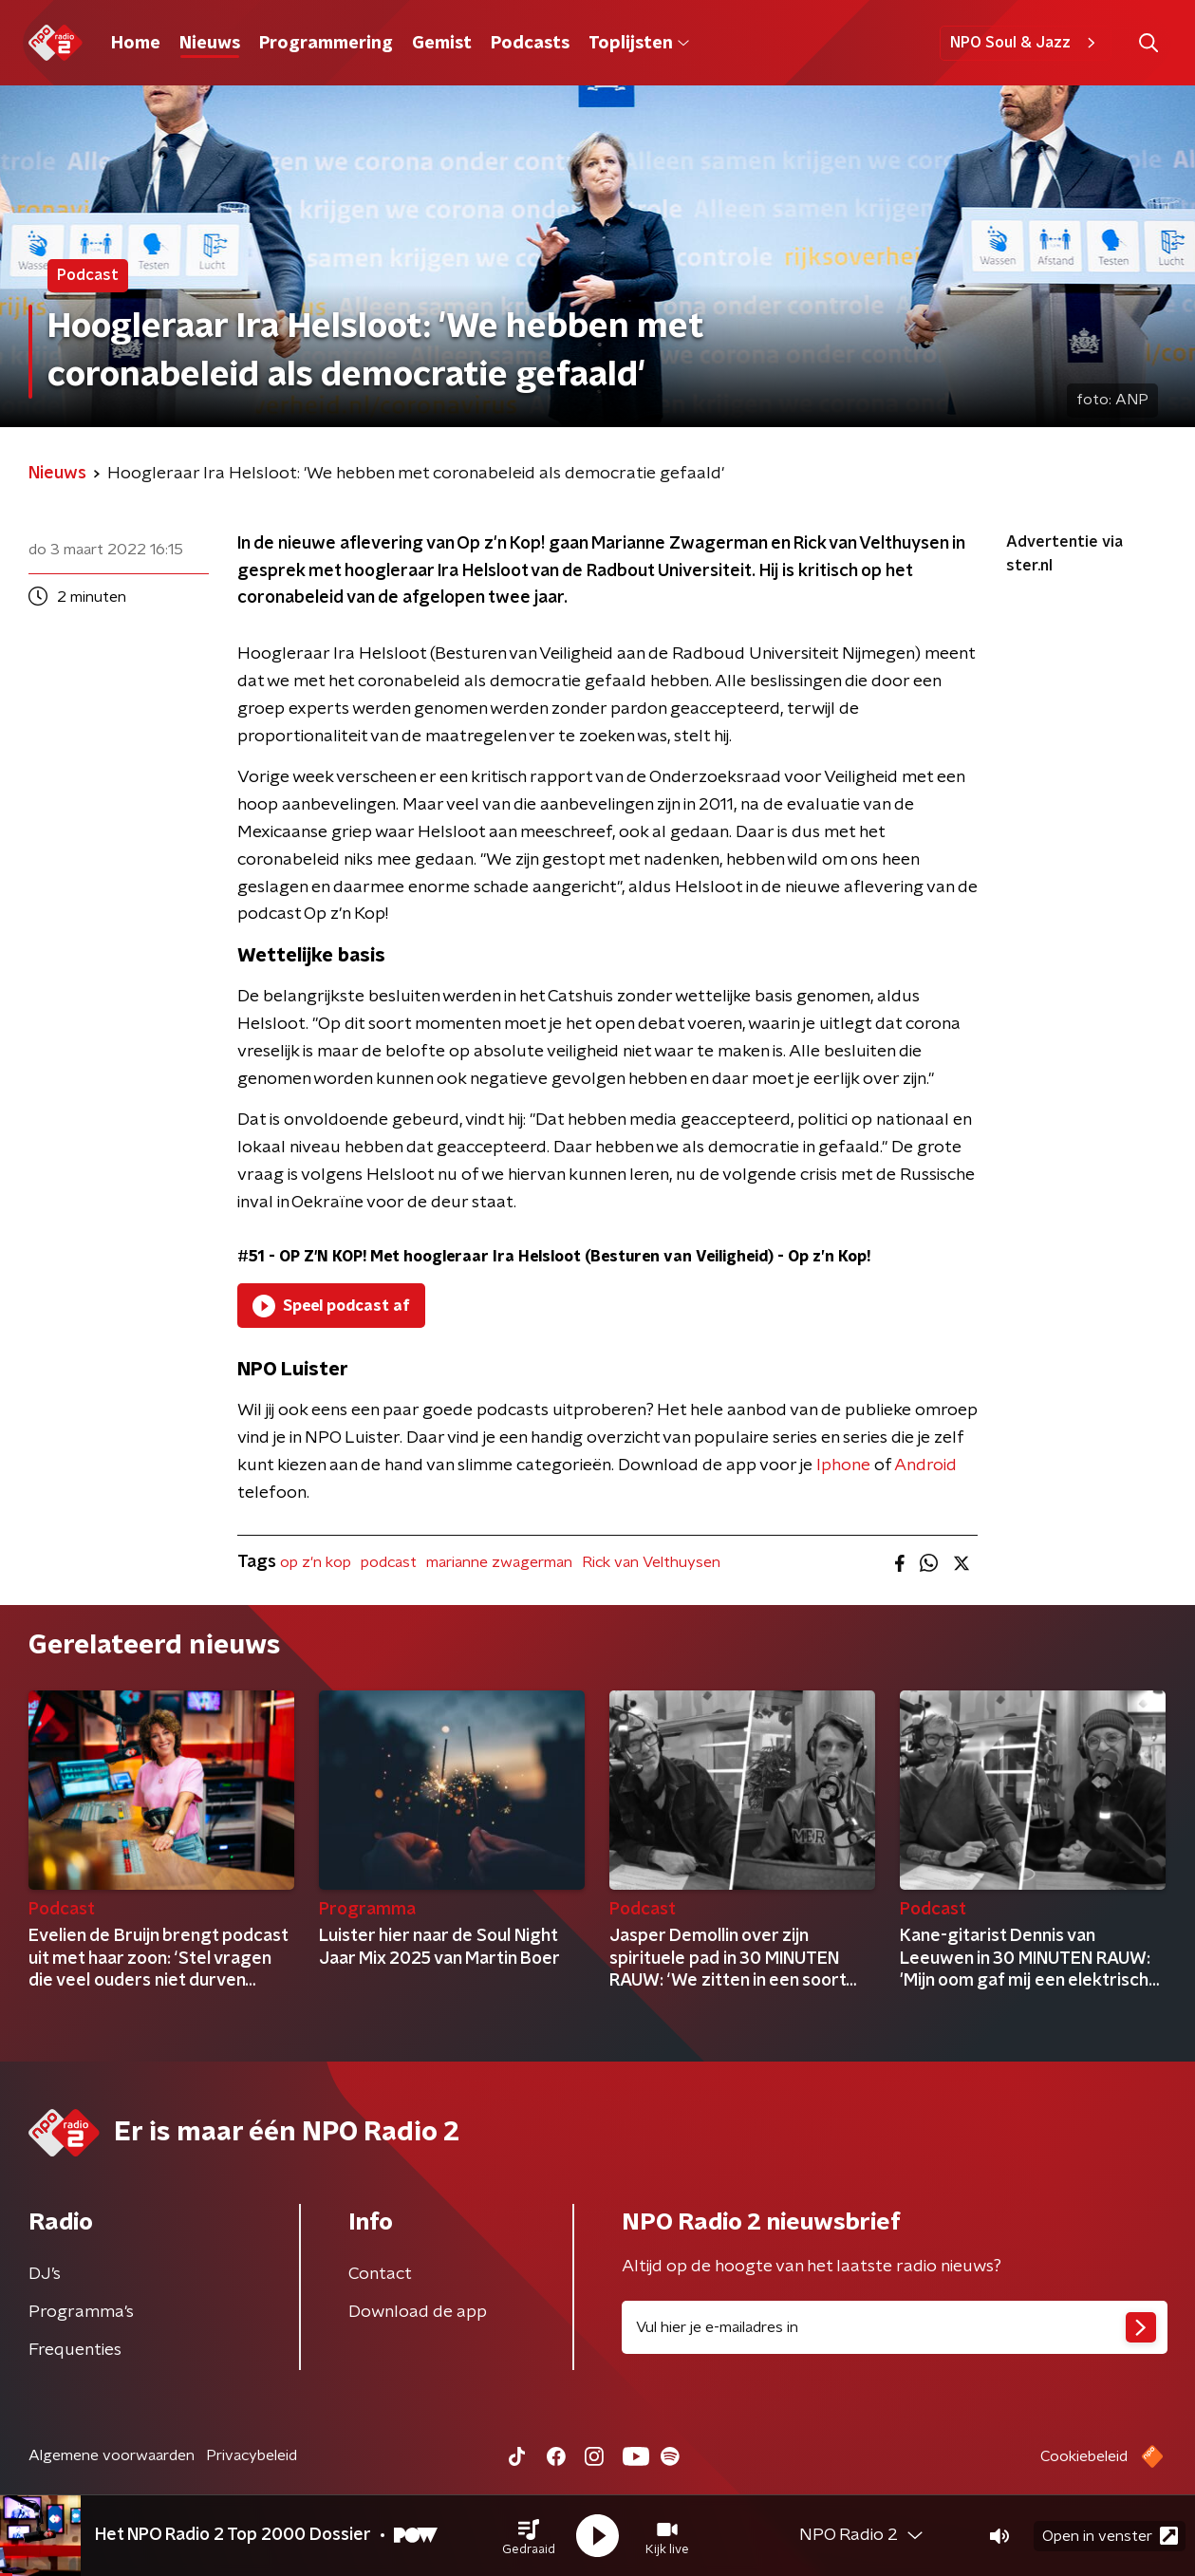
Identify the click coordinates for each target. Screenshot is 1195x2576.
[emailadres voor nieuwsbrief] (894, 2327)
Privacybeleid (251, 2455)
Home (135, 43)
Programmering (326, 43)
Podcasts (530, 43)
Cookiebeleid (1084, 2456)
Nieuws (209, 43)
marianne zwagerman (499, 1562)
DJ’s (44, 2274)
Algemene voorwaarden (111, 2455)
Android (925, 1465)
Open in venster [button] (1110, 2536)
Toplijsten (638, 43)
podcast (389, 1562)
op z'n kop (315, 1562)
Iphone (843, 1465)
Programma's (81, 2312)
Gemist (442, 43)
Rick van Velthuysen (651, 1562)
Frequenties (74, 2350)
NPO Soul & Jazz (1025, 42)
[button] (528, 2536)
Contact (380, 2274)
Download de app (417, 2312)
